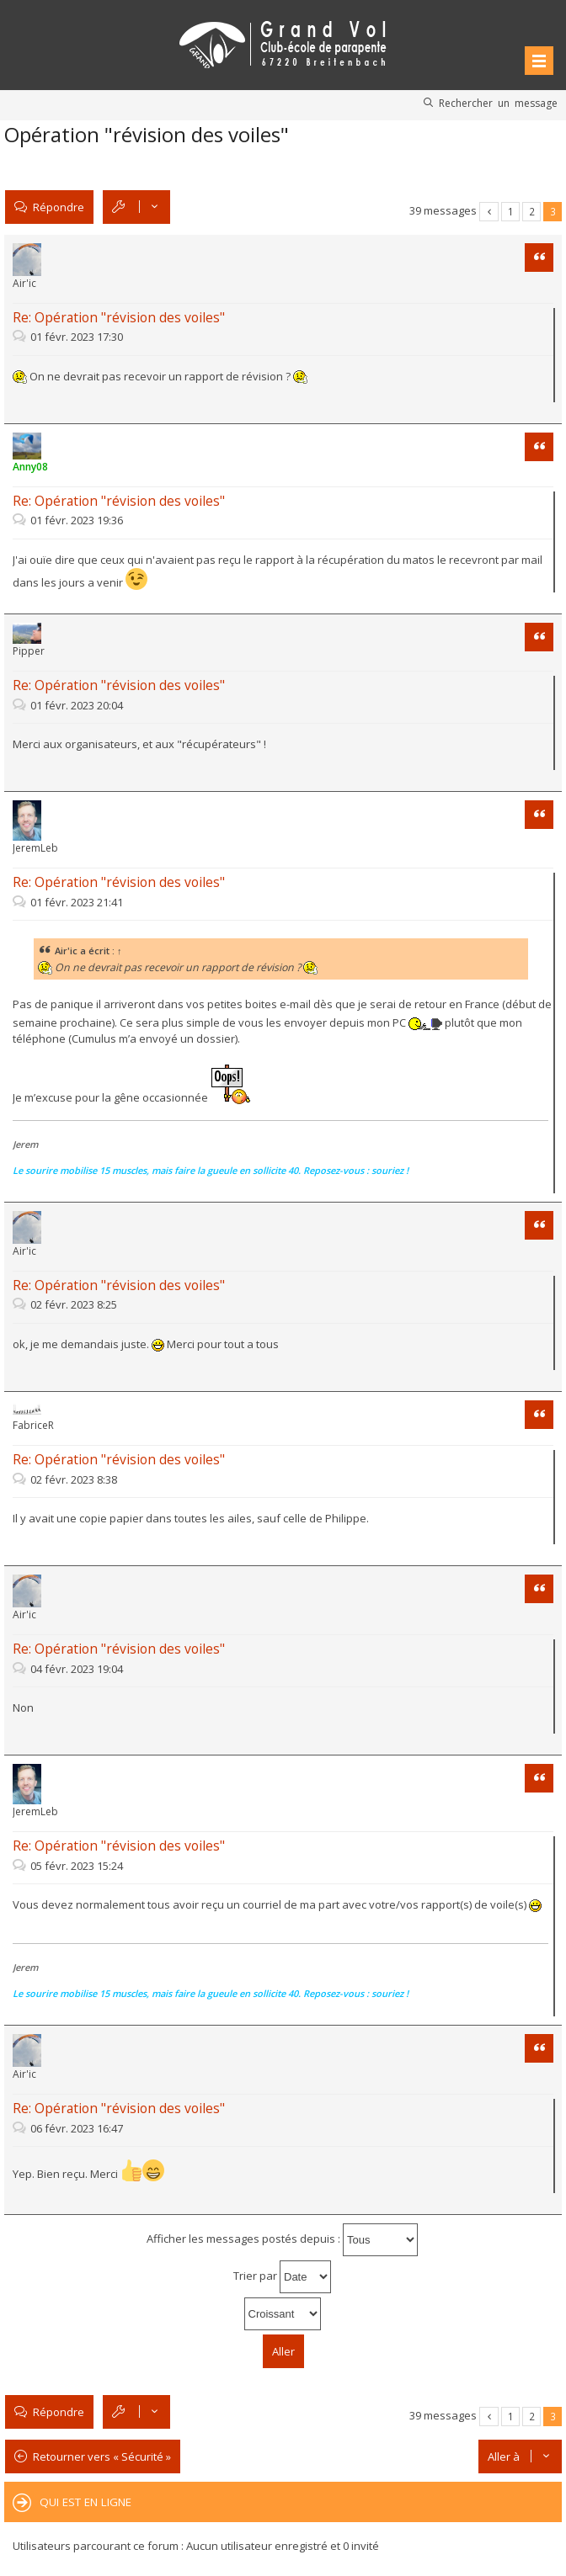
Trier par (282, 2276)
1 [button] (511, 211)
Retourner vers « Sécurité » (102, 2456)
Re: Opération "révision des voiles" (119, 317)
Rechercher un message (498, 103)
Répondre (58, 206)
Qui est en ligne (85, 2502)
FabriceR (33, 1425)
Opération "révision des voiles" (146, 134)
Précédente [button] (489, 211)
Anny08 (30, 466)
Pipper (29, 651)
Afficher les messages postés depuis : (282, 2239)
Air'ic (24, 283)
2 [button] (532, 211)
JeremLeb (35, 848)
